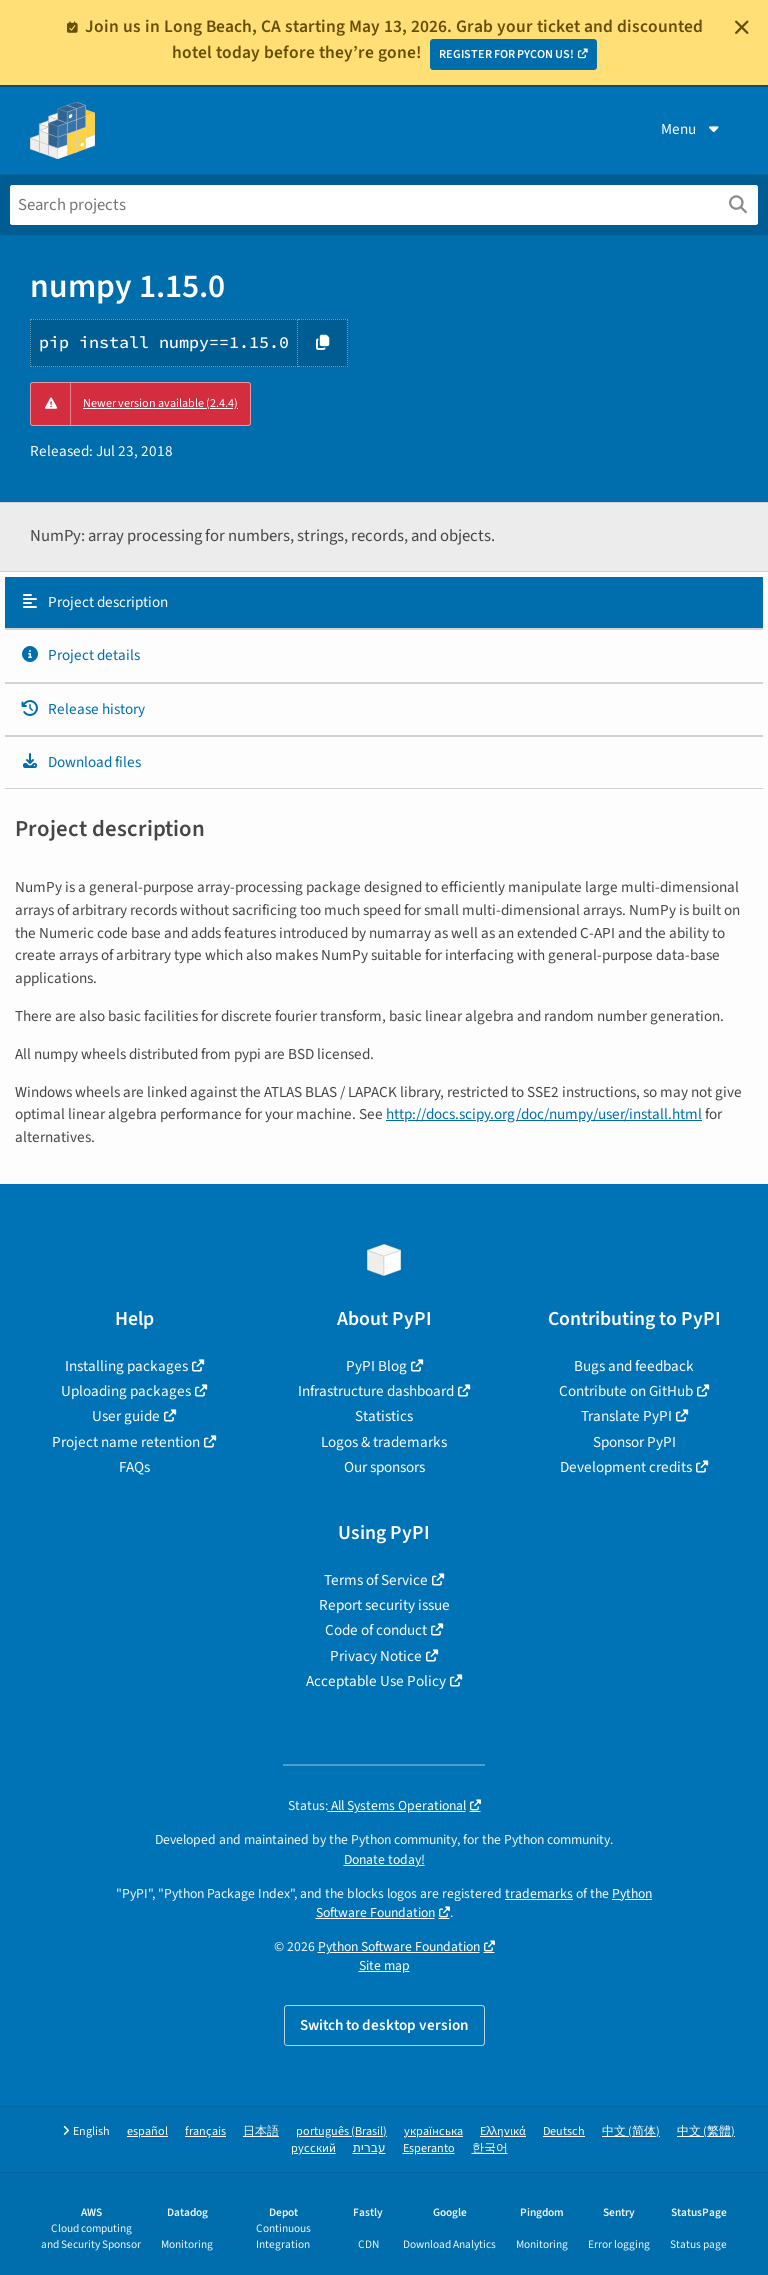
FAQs (134, 1467)
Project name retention (126, 1442)
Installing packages (126, 1366)
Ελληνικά (503, 2131)
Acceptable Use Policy (376, 1681)
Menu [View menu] (692, 129)
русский (313, 2148)
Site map (384, 1965)
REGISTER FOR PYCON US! (506, 54)
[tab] (384, 603)
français (205, 2131)
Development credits (626, 1467)
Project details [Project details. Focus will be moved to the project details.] (80, 655)
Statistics (384, 1416)
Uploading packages (126, 1391)
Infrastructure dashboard (376, 1391)
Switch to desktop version (384, 2025)
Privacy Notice (376, 1656)
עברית (369, 2148)
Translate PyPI (626, 1416)
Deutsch (564, 2131)
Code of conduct (376, 1630)
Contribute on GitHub (626, 1391)
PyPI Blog (376, 1366)
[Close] (742, 27)
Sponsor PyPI (634, 1442)
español (147, 2131)
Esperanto (429, 2148)
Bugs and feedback (634, 1366)
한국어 (490, 2148)
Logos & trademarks (384, 1442)
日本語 (261, 2131)
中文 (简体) (631, 2131)
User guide (126, 1416)
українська (433, 2131)
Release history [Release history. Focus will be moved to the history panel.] (82, 709)
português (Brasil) (341, 2131)
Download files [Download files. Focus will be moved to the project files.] (80, 762)
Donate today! (384, 1859)
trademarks (539, 1893)
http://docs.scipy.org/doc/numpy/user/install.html (544, 1114)
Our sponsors (384, 1467)
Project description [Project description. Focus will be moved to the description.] (94, 602)
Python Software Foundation (399, 1946)
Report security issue (384, 1605)
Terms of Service (376, 1580)
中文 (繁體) (706, 2131)
